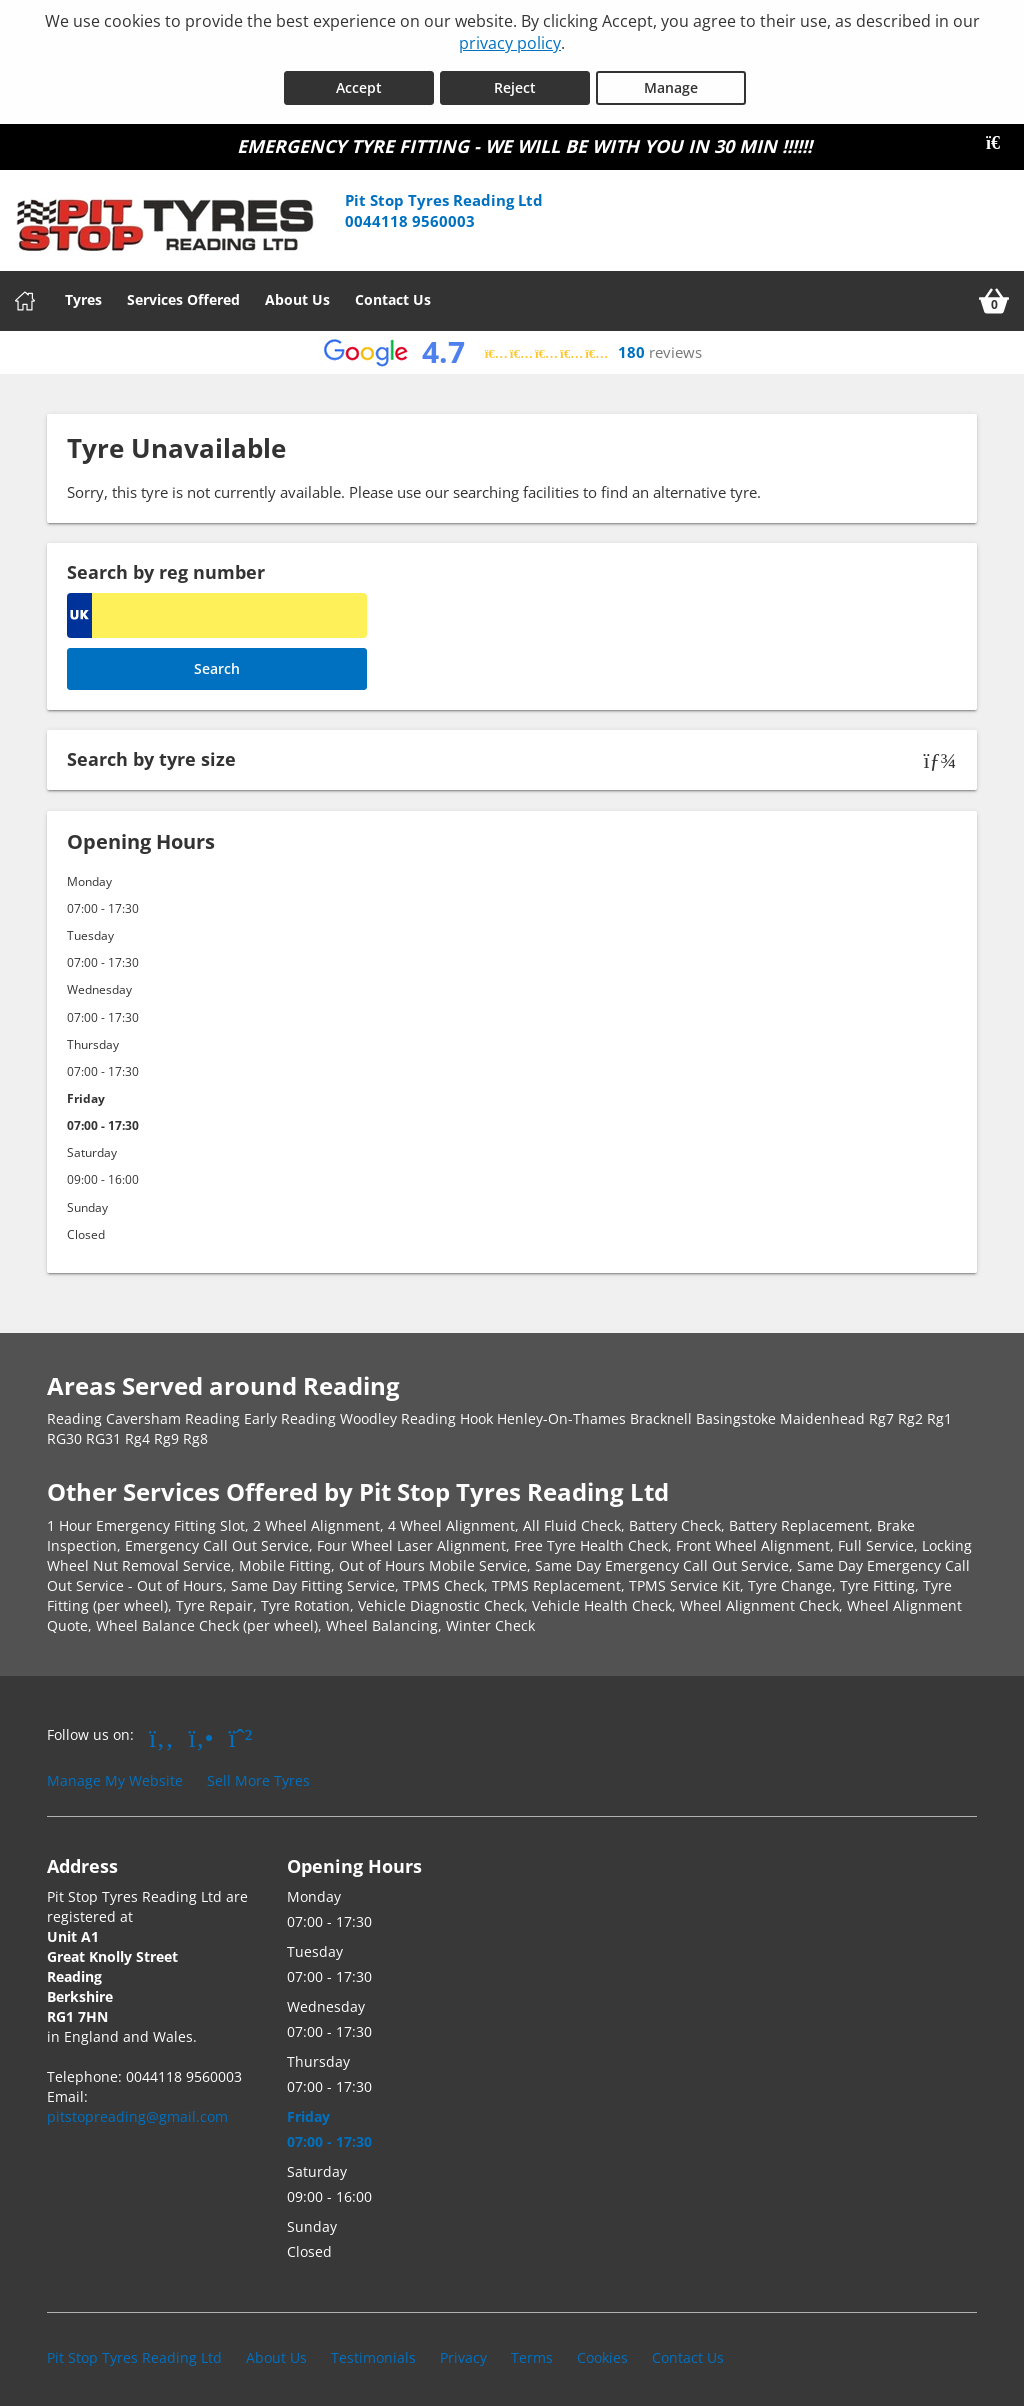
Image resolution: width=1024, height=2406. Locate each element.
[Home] (25, 295)
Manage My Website (115, 1774)
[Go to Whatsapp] (241, 1730)
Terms (532, 2350)
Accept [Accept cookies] (359, 81)
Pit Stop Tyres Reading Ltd (134, 2350)
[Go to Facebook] (161, 1730)
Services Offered (183, 293)
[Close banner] (1000, 137)
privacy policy (510, 43)
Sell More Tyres (258, 1774)
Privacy (463, 2350)
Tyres (83, 293)
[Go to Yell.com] (201, 1730)
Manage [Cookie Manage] (671, 81)
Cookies (602, 2350)
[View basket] (994, 295)
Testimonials (373, 2350)
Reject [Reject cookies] (515, 81)
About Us (297, 293)
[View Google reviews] (512, 346)
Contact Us (393, 293)
